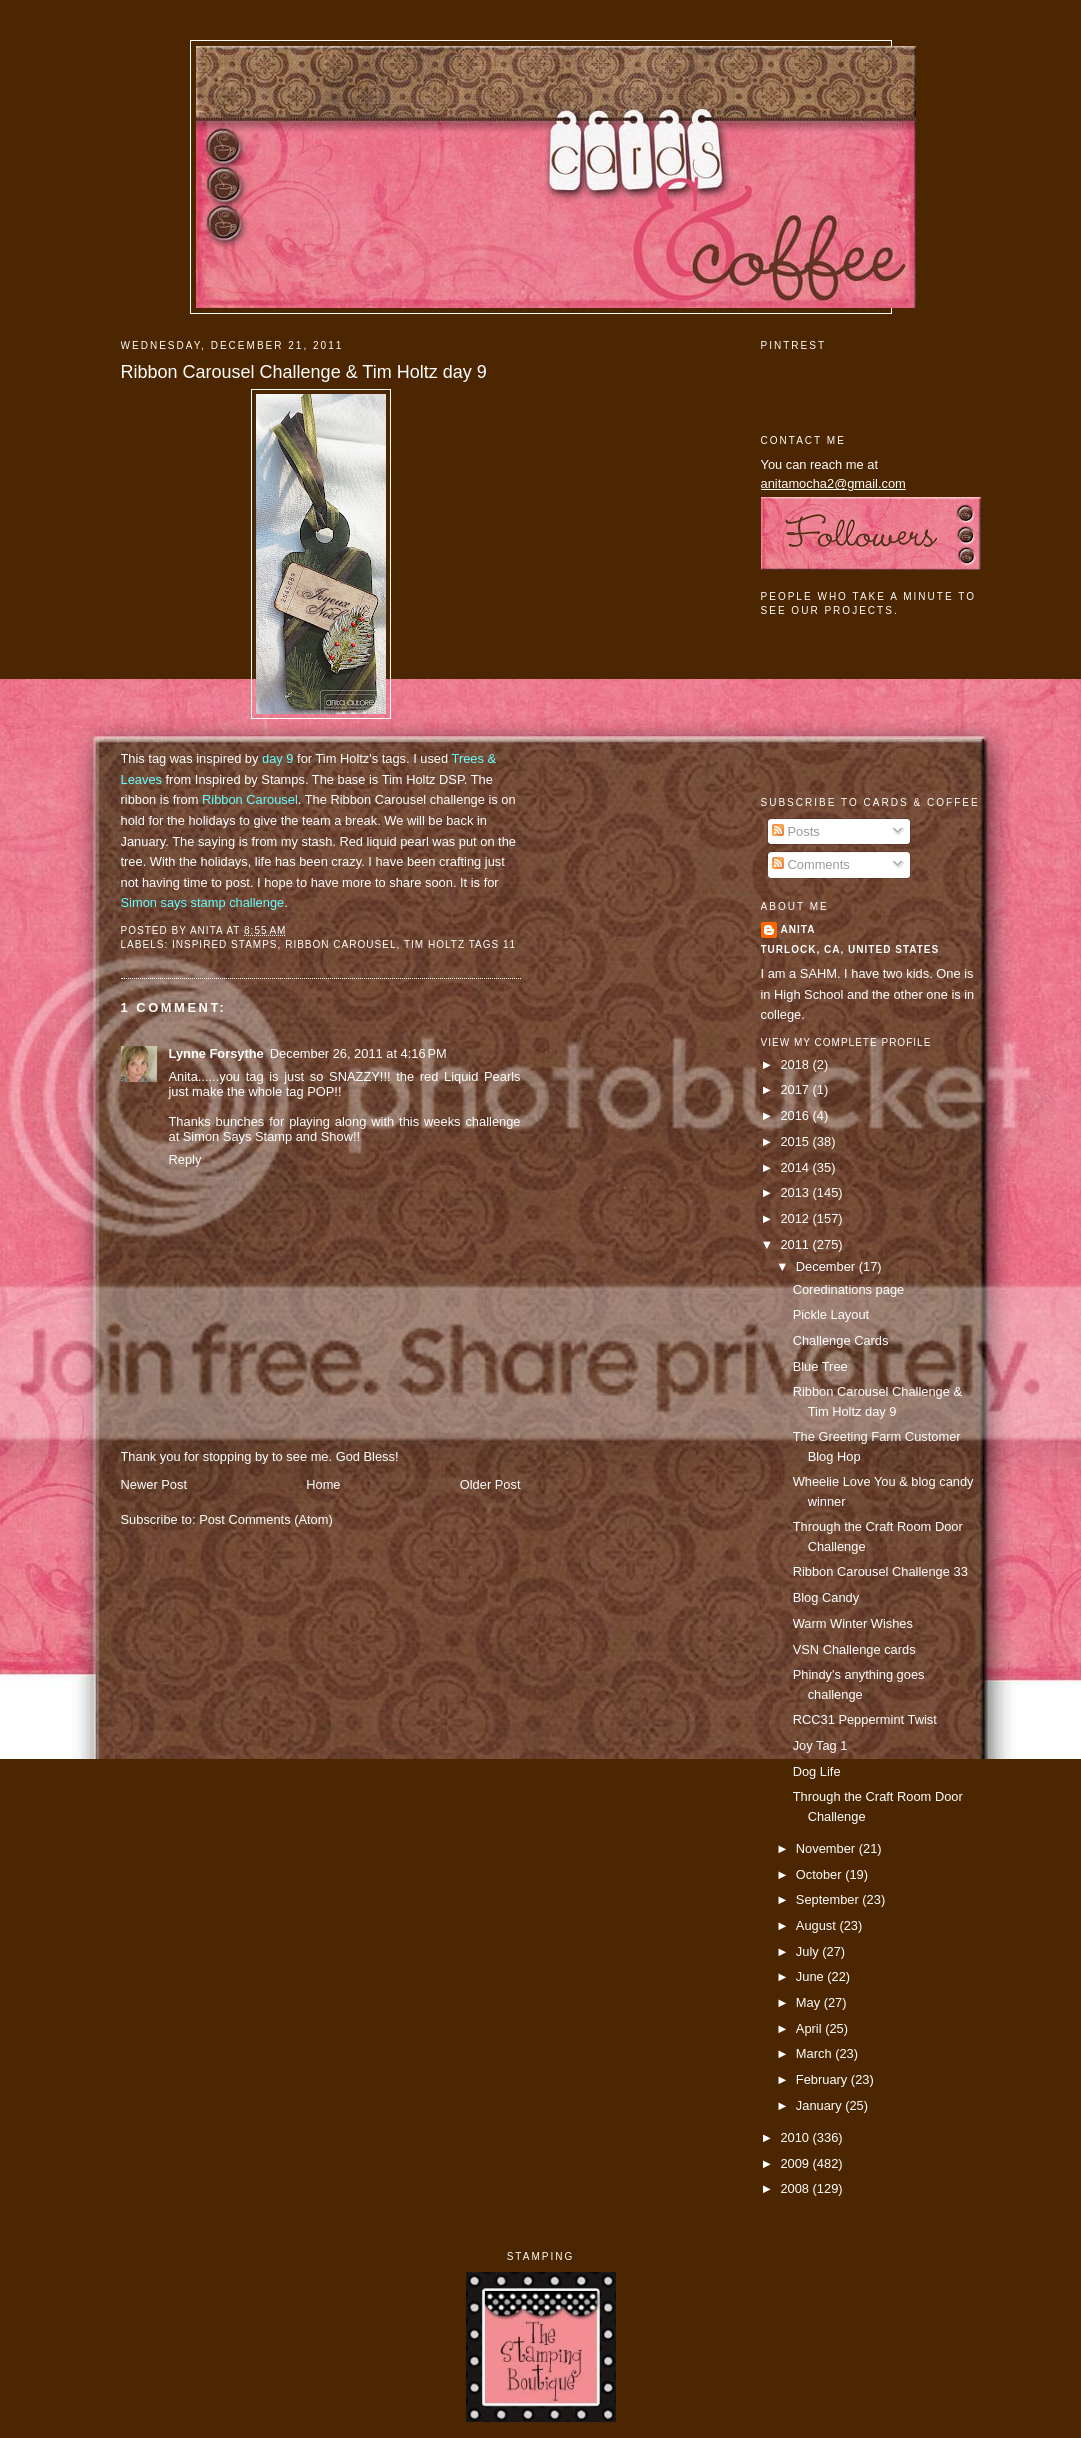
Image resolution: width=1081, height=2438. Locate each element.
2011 (796, 1244)
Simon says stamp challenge (203, 902)
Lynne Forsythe (216, 1053)
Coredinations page (849, 1289)
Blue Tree (820, 1366)
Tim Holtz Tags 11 (460, 944)
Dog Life (817, 1771)
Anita (798, 929)
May (810, 2002)
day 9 (277, 758)
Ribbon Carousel (250, 799)
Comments (811, 864)
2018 (796, 1064)
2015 (796, 1141)
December (827, 1266)
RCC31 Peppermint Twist (865, 1719)
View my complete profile (846, 1042)
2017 (796, 1089)
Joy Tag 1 (820, 1745)
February (823, 2079)
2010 (796, 2137)
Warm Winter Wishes (853, 1623)
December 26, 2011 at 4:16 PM (358, 1053)
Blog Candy (826, 1597)
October (820, 1874)
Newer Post (154, 1484)
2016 (796, 1115)
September (829, 1899)
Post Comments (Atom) (266, 1519)
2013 (796, 1192)
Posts (796, 831)
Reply (185, 1159)
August (818, 1925)
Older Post (490, 1484)
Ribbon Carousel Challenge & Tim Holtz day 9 (304, 372)
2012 (796, 1218)
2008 (796, 2188)
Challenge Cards (841, 1340)
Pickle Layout (831, 1314)
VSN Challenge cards (854, 1649)
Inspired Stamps (225, 944)
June (811, 1976)
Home (323, 1484)
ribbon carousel (340, 944)
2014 (796, 1167)
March (815, 2053)
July (809, 1951)
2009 (796, 2163)
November (827, 1848)
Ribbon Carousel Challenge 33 (880, 1571)
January (820, 2105)
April (810, 2028)
